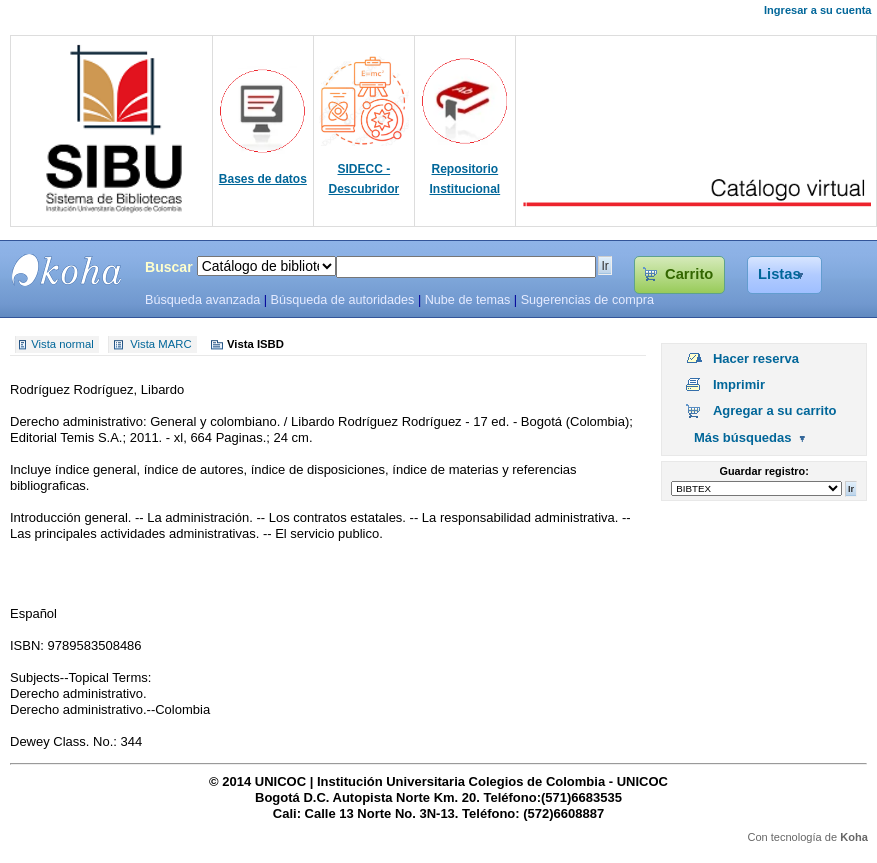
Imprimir (739, 384)
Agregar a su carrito (775, 410)
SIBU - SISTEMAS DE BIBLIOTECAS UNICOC (67, 270)
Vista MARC (160, 345)
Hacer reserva (756, 358)
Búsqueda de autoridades (342, 300)
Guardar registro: (764, 471)
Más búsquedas (743, 437)
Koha (854, 837)
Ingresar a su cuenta (817, 10)
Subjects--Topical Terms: (80, 677)
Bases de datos (263, 179)
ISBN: (29, 645)
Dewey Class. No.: (65, 741)
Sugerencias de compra (587, 300)
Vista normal (62, 345)
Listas (779, 274)
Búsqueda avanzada (202, 300)
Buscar (169, 267)
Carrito (689, 274)
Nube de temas (468, 300)
